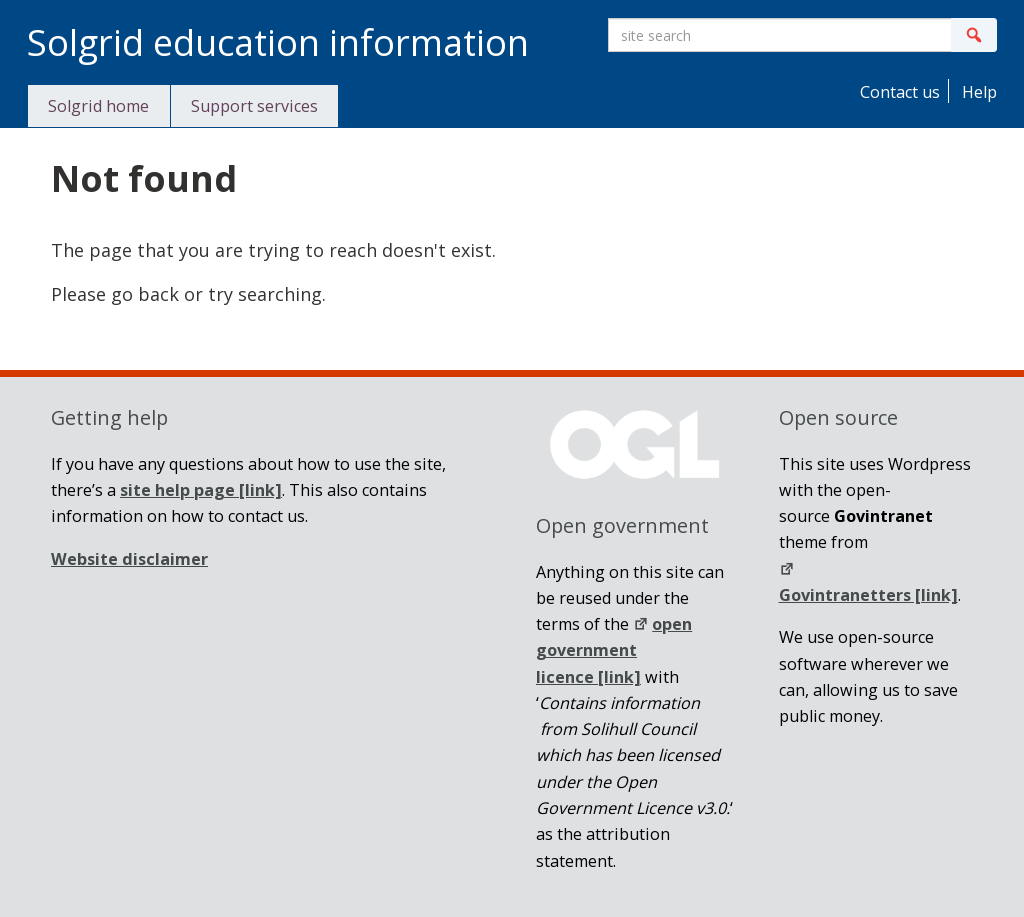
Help (977, 92)
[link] (201, 490)
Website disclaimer (129, 559)
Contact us (898, 92)
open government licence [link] (614, 650)
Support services (254, 106)
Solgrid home (98, 106)
